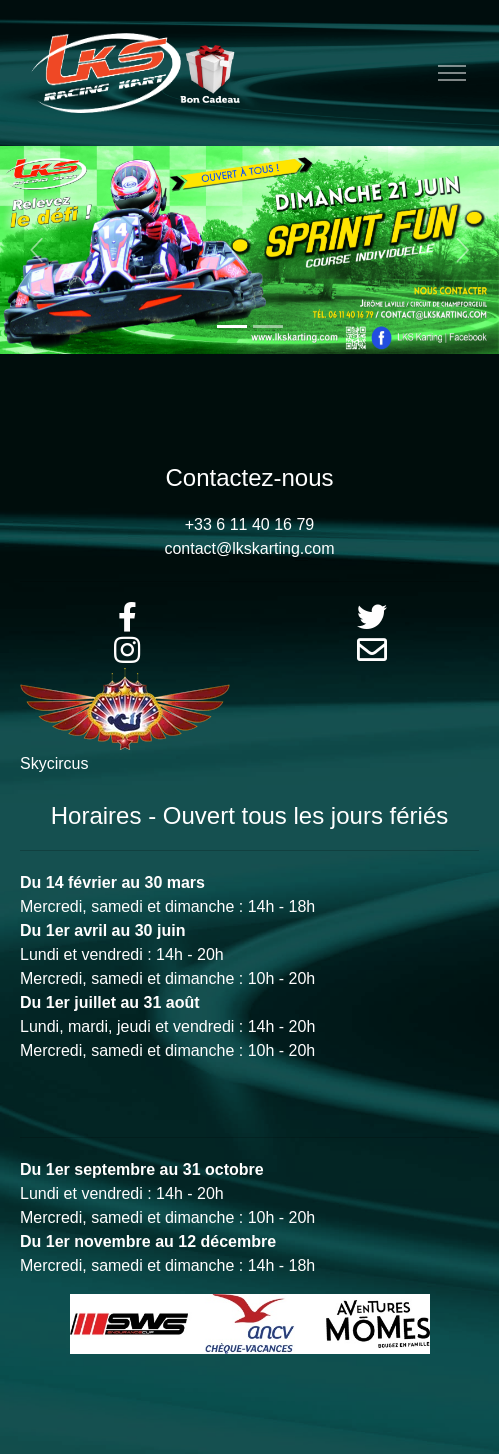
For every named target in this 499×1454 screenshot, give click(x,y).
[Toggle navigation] (451, 73)
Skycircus (54, 763)
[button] (37, 250)
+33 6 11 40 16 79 (249, 524)
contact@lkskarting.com (249, 548)
